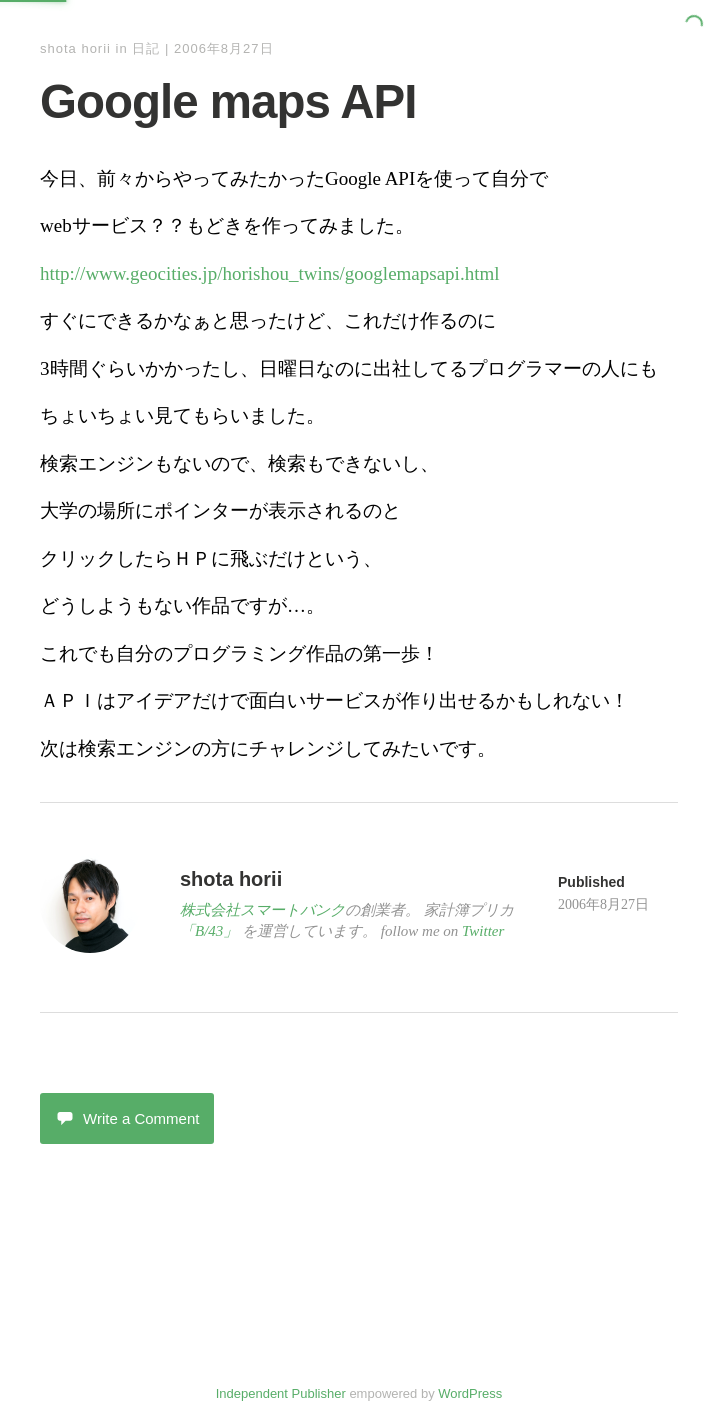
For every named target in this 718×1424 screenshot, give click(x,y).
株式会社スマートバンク (262, 910)
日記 (146, 48)
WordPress (470, 1393)
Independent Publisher (281, 1393)
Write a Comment (127, 1118)
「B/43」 (209, 931)
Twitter (483, 931)
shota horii (75, 48)
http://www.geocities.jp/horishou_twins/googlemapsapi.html (269, 273)
